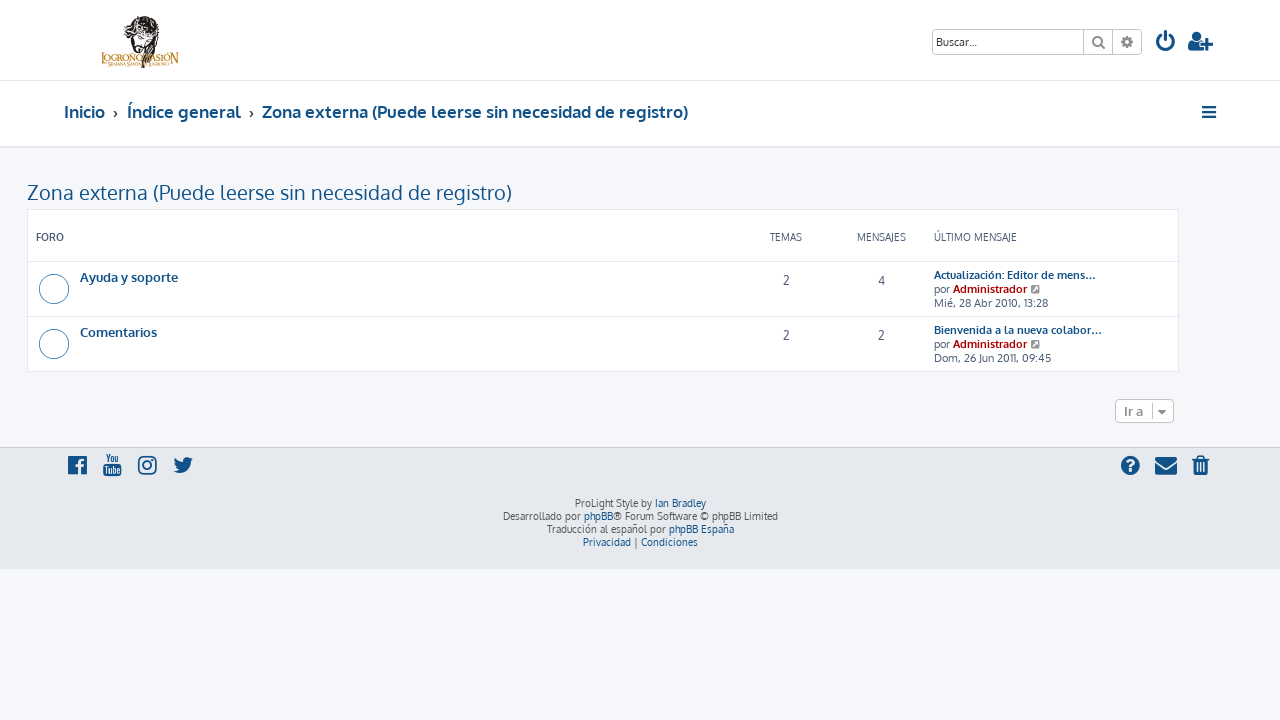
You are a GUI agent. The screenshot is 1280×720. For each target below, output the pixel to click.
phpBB (598, 516)
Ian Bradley (680, 503)
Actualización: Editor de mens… (1052, 275)
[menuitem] (1166, 43)
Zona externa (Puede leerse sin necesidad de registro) (306, 192)
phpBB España (701, 529)
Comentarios (155, 331)
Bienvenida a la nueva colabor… (1055, 330)
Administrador (1027, 289)
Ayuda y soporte (166, 276)
